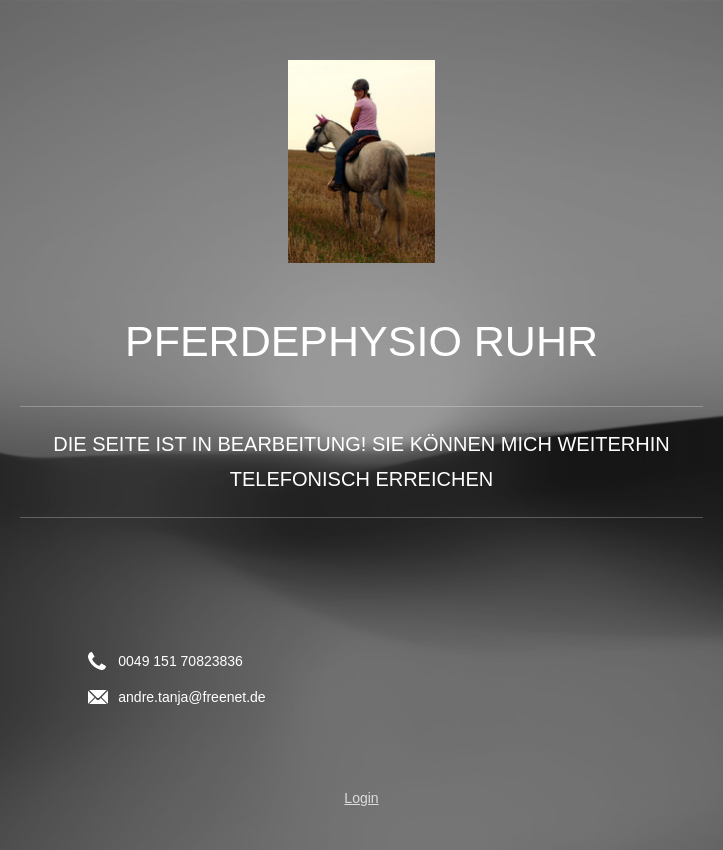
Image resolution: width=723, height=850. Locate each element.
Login (361, 798)
